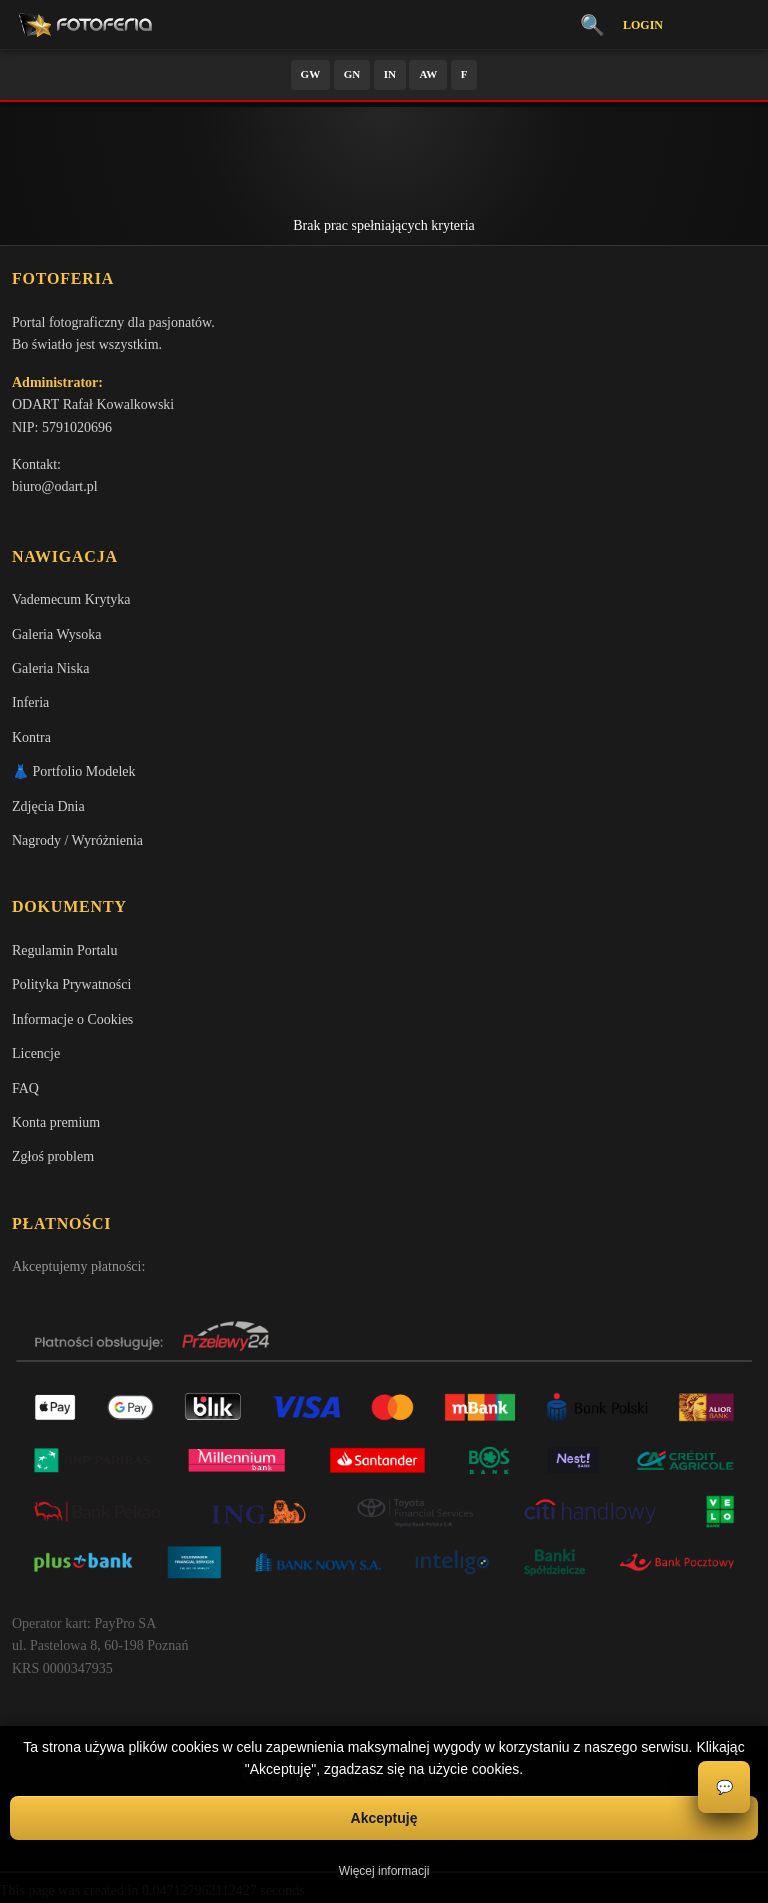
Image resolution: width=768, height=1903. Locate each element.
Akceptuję (384, 1818)
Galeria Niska (50, 668)
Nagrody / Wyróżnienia (77, 840)
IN (390, 74)
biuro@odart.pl (55, 486)
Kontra (31, 737)
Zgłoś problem (53, 1156)
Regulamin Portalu (64, 950)
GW (311, 74)
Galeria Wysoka (56, 634)
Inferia (30, 702)
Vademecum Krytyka (71, 599)
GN (352, 74)
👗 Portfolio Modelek (74, 771)
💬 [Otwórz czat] (724, 1787)
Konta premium (56, 1122)
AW (428, 74)
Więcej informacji (384, 1871)
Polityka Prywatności (71, 984)
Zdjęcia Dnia (48, 806)
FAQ (25, 1088)
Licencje (36, 1053)
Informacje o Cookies (72, 1019)
